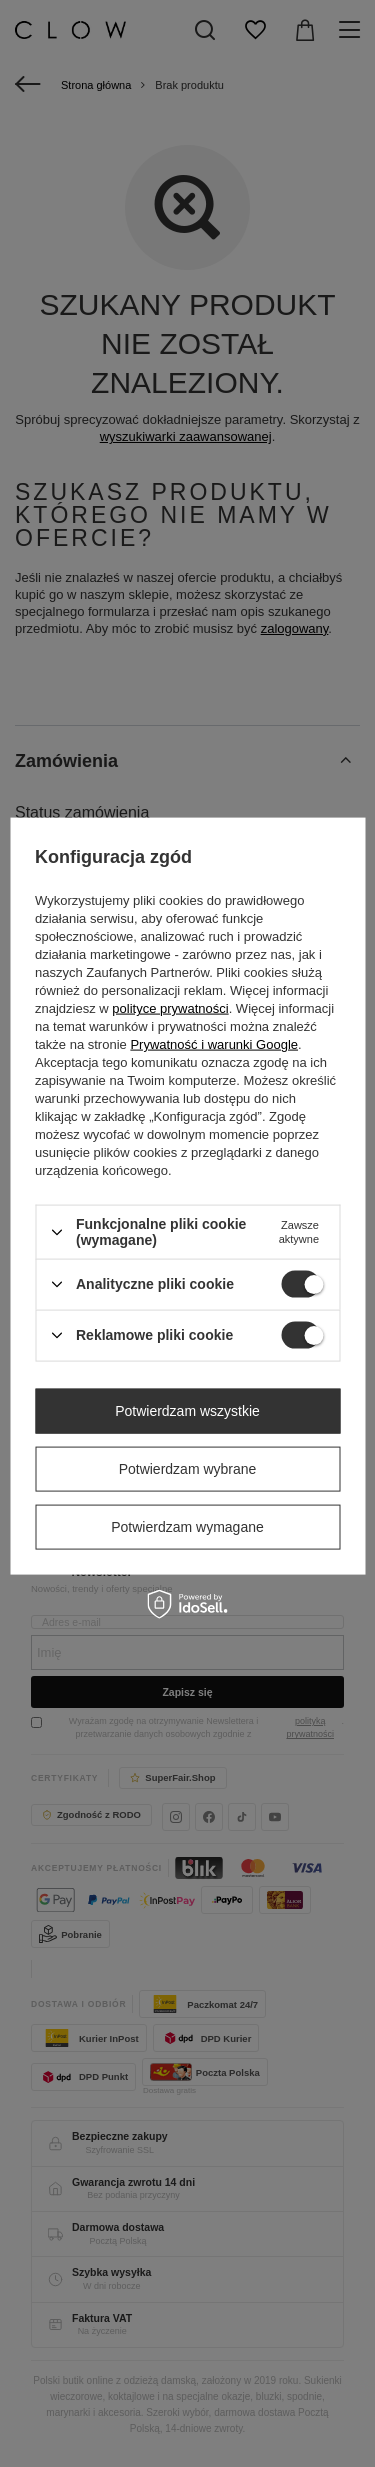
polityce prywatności (170, 1008)
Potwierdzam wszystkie (187, 1411)
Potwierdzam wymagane (187, 1527)
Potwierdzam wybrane (188, 1469)
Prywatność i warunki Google (214, 1044)
